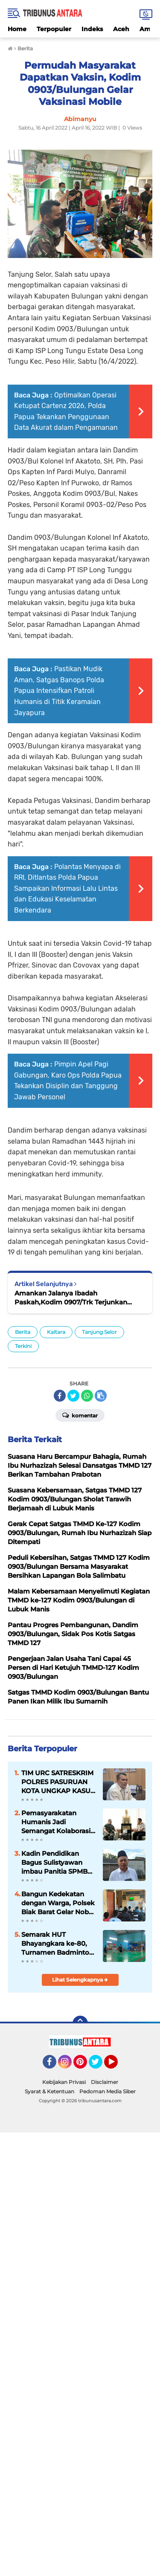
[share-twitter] (73, 1396)
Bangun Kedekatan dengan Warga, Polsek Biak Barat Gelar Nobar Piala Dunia (58, 1903)
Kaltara (56, 1332)
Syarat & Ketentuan (49, 2091)
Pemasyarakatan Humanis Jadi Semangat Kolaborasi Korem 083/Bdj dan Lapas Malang (55, 1822)
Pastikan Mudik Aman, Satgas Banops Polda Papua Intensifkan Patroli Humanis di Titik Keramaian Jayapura (59, 690)
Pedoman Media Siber (107, 2091)
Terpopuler (54, 29)
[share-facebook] (60, 1396)
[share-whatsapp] (87, 1396)
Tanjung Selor (99, 1332)
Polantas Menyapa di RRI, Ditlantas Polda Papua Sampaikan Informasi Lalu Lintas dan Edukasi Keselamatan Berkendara (67, 888)
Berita (22, 1332)
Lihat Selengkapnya (80, 1979)
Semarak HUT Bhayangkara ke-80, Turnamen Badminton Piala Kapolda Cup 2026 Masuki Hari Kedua (57, 1943)
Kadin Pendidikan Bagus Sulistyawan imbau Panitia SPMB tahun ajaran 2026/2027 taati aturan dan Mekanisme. (57, 1862)
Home (17, 29)
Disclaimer (104, 2082)
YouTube (117, 2065)
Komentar (80, 1415)
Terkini (23, 1346)
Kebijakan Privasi (64, 2082)
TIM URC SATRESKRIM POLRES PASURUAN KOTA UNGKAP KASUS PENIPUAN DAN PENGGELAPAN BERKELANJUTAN (57, 1782)
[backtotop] (80, 2023)
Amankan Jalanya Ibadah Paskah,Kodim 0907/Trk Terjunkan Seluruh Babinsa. (71, 1298)
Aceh (121, 29)
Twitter (99, 2065)
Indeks (92, 29)
